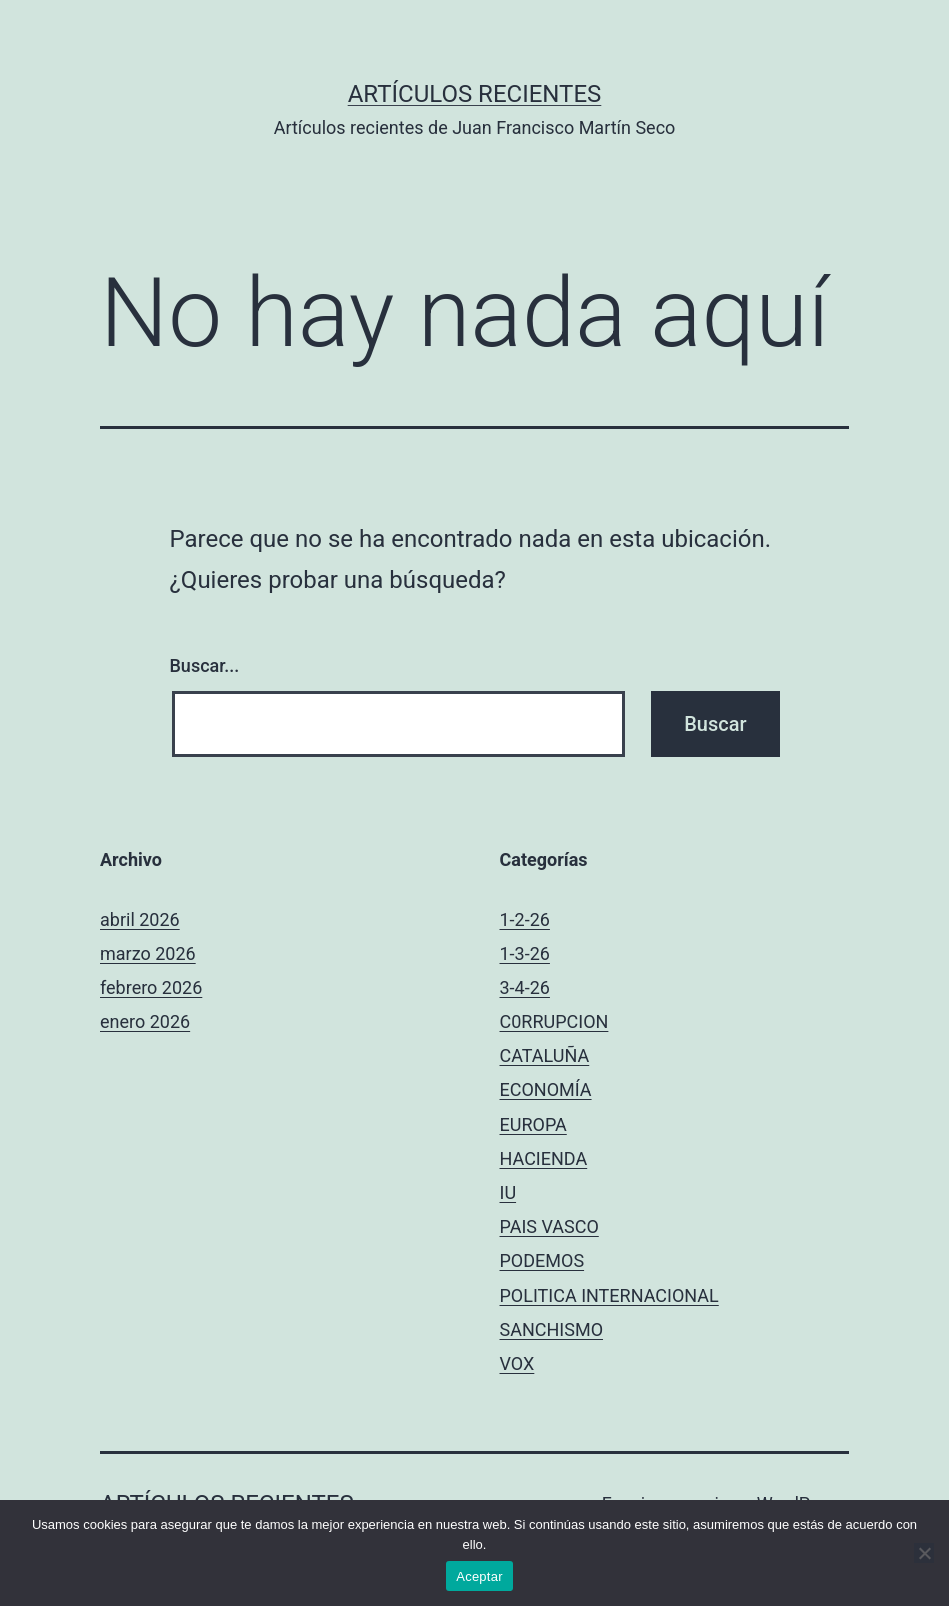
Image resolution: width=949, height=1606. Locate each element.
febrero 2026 (151, 987)
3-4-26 (525, 987)
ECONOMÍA (546, 1089)
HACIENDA (544, 1158)
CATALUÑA (545, 1055)
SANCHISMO (552, 1329)
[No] (924, 1553)
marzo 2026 (148, 953)
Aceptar (479, 1576)
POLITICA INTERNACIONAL (609, 1295)
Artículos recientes (475, 94)
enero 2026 (145, 1021)
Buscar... (205, 665)
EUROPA (533, 1124)
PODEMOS (542, 1260)
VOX (517, 1363)
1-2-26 (525, 919)
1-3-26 (525, 953)
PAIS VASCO (549, 1226)
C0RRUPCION (554, 1021)
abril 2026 (140, 919)
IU (508, 1192)
